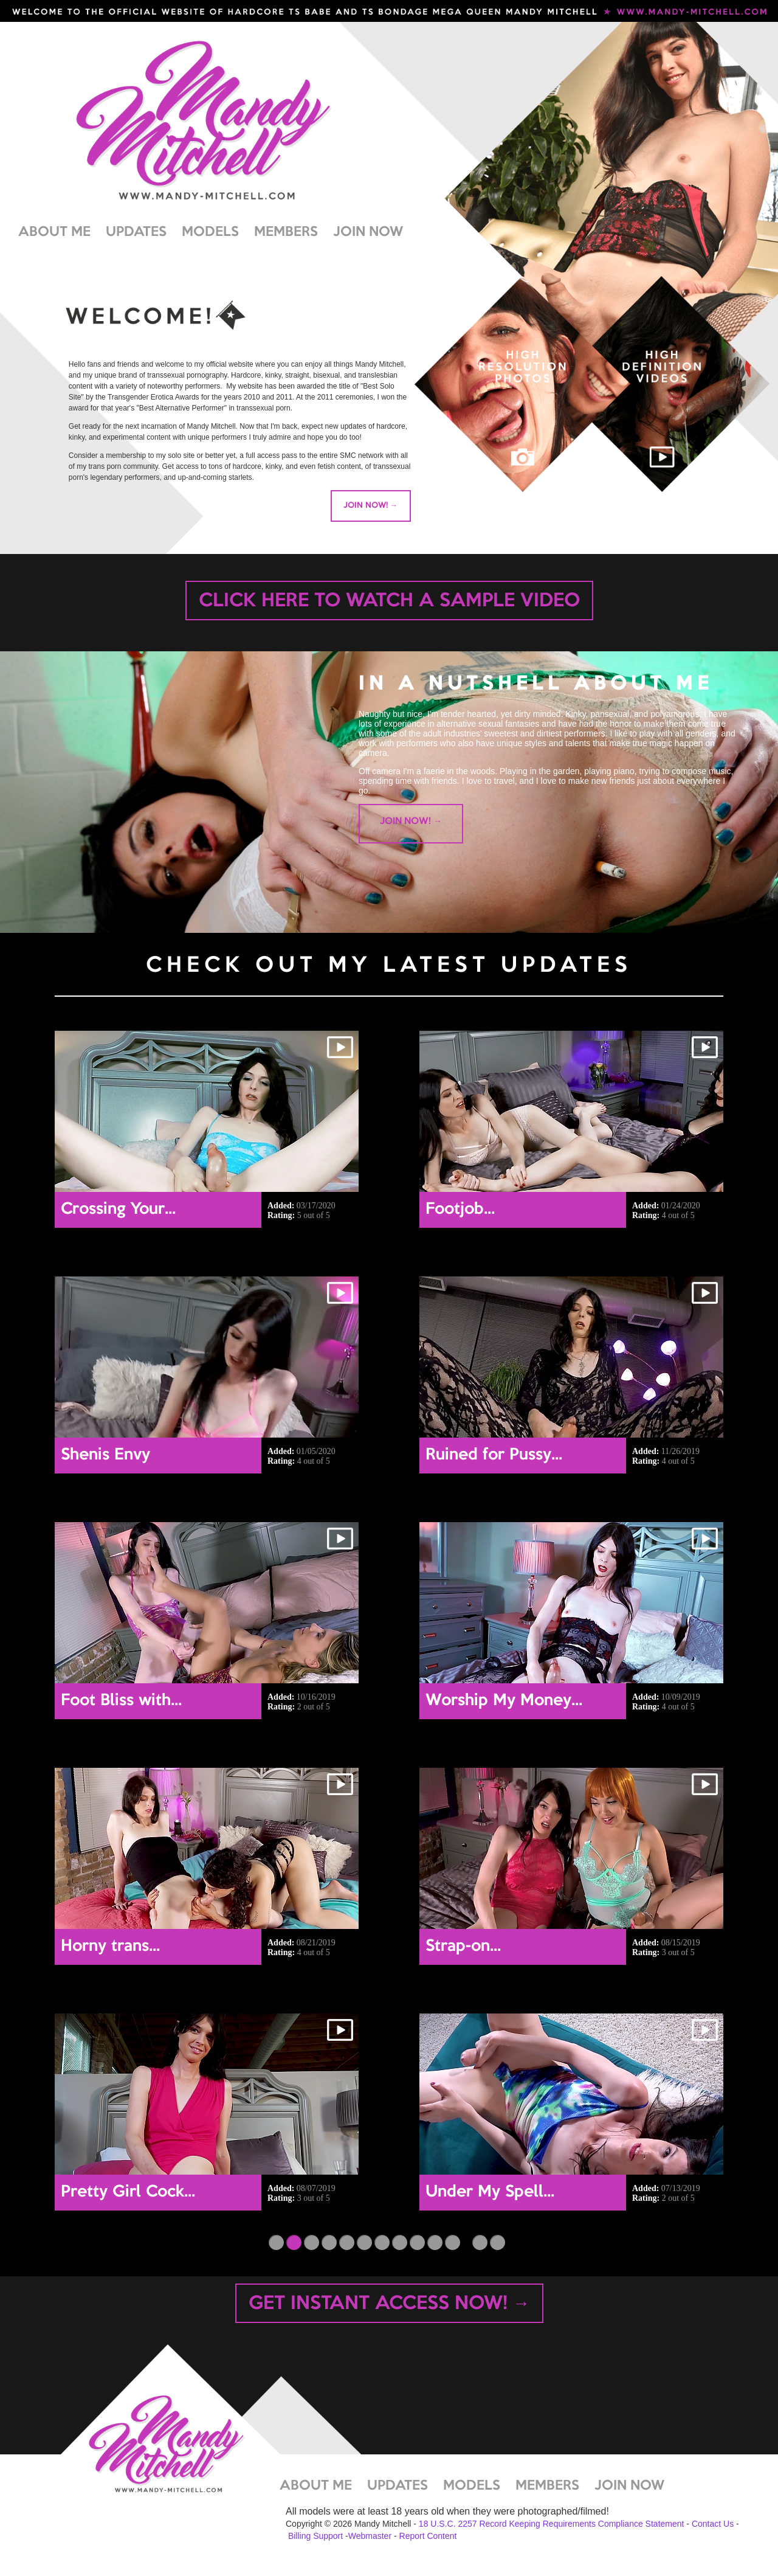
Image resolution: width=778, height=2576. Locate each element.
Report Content (428, 2536)
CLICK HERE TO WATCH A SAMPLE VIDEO (389, 601)
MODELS (210, 232)
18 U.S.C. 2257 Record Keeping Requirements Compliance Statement (551, 2524)
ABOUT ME (54, 232)
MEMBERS (286, 232)
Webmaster (369, 2536)
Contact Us (713, 2524)
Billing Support (315, 2536)
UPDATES (136, 232)
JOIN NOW (368, 232)
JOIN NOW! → (370, 505)
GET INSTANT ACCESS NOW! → (389, 2304)
